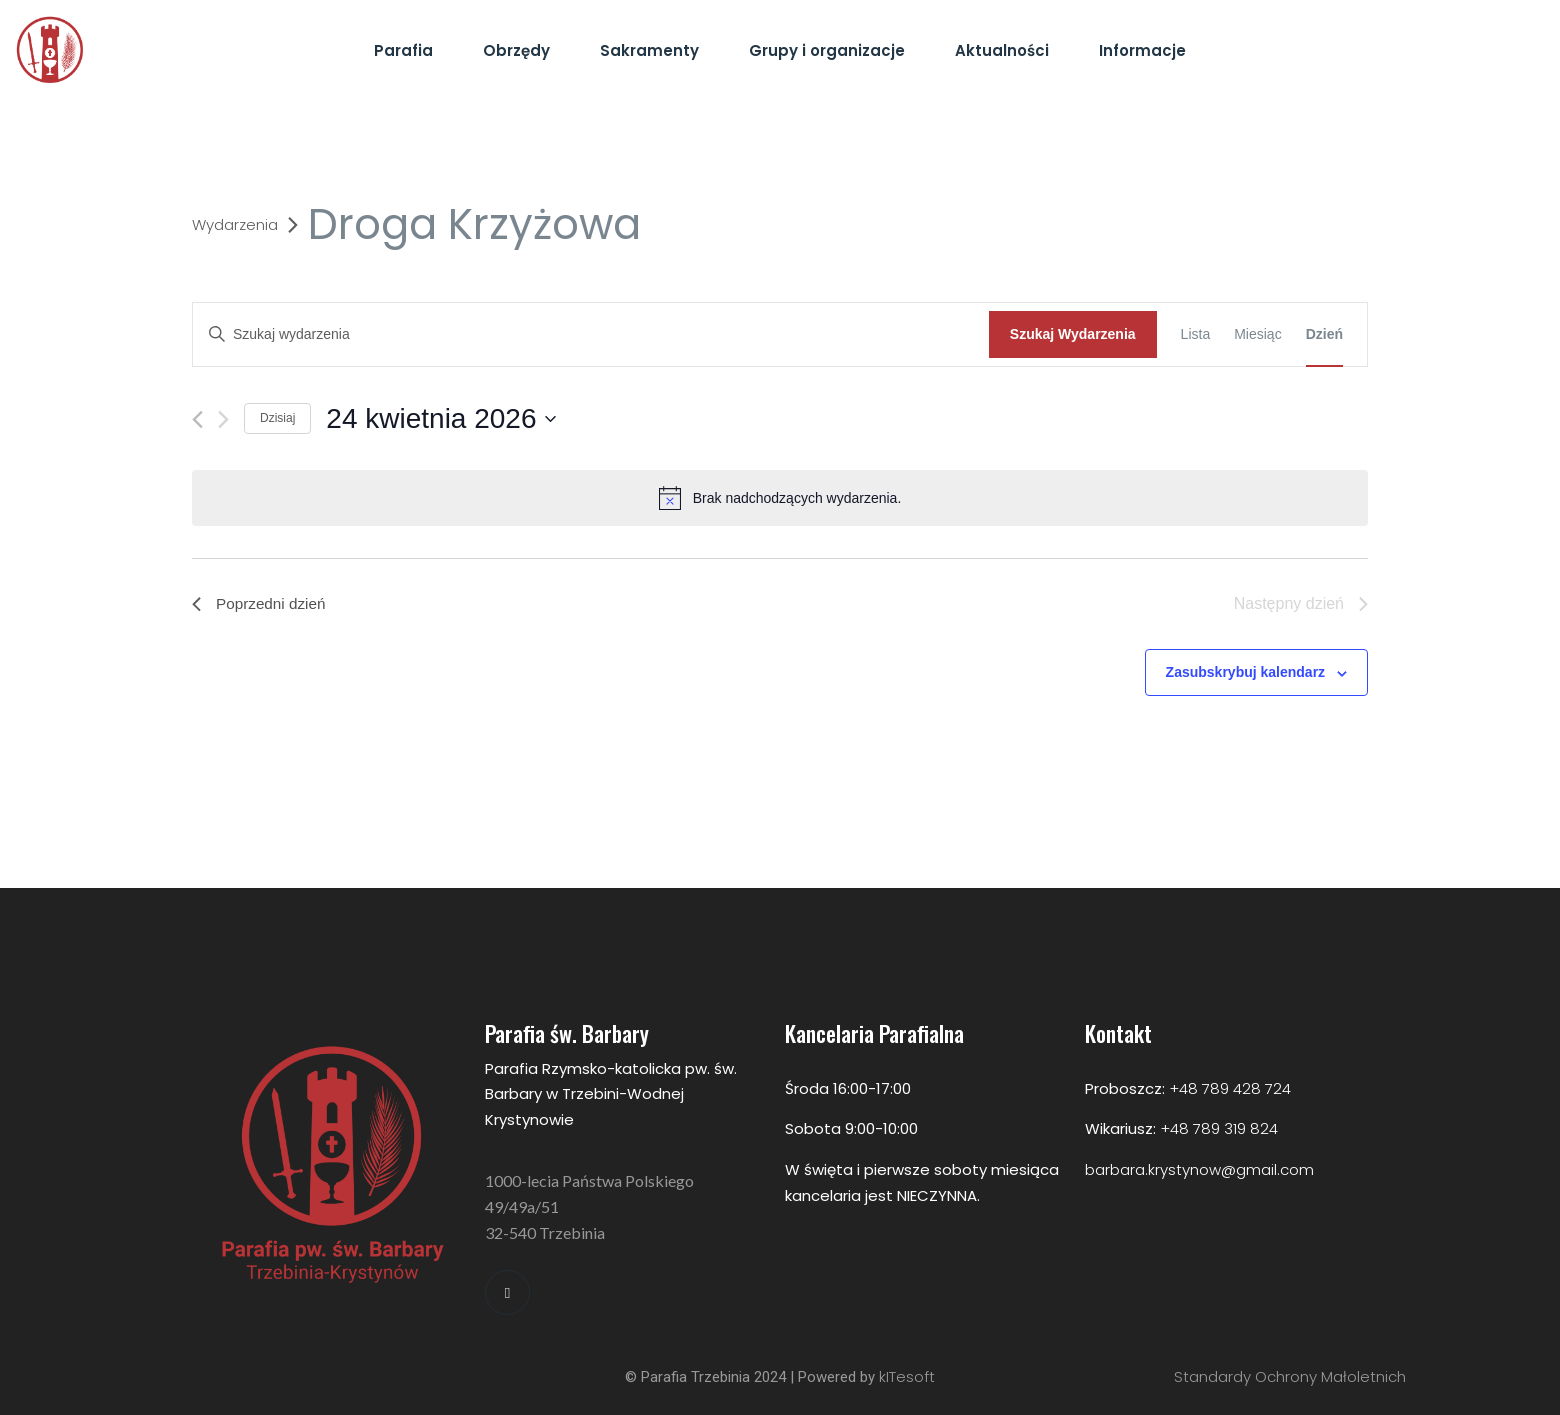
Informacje (1142, 50)
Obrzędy (516, 50)
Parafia (403, 50)
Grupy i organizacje (827, 50)
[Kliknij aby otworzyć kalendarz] (440, 419)
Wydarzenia (235, 225)
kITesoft (907, 1376)
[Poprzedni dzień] (197, 419)
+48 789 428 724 (1230, 1088)
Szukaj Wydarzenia (1073, 334)
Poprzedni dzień (261, 603)
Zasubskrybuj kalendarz (1246, 672)
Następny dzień (1301, 603)
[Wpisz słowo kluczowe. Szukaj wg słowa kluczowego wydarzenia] (591, 334)
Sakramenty (649, 50)
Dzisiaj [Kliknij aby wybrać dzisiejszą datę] (277, 418)
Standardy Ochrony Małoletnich (1290, 1376)
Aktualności (1002, 50)
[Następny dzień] (223, 419)
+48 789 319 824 (1219, 1128)
